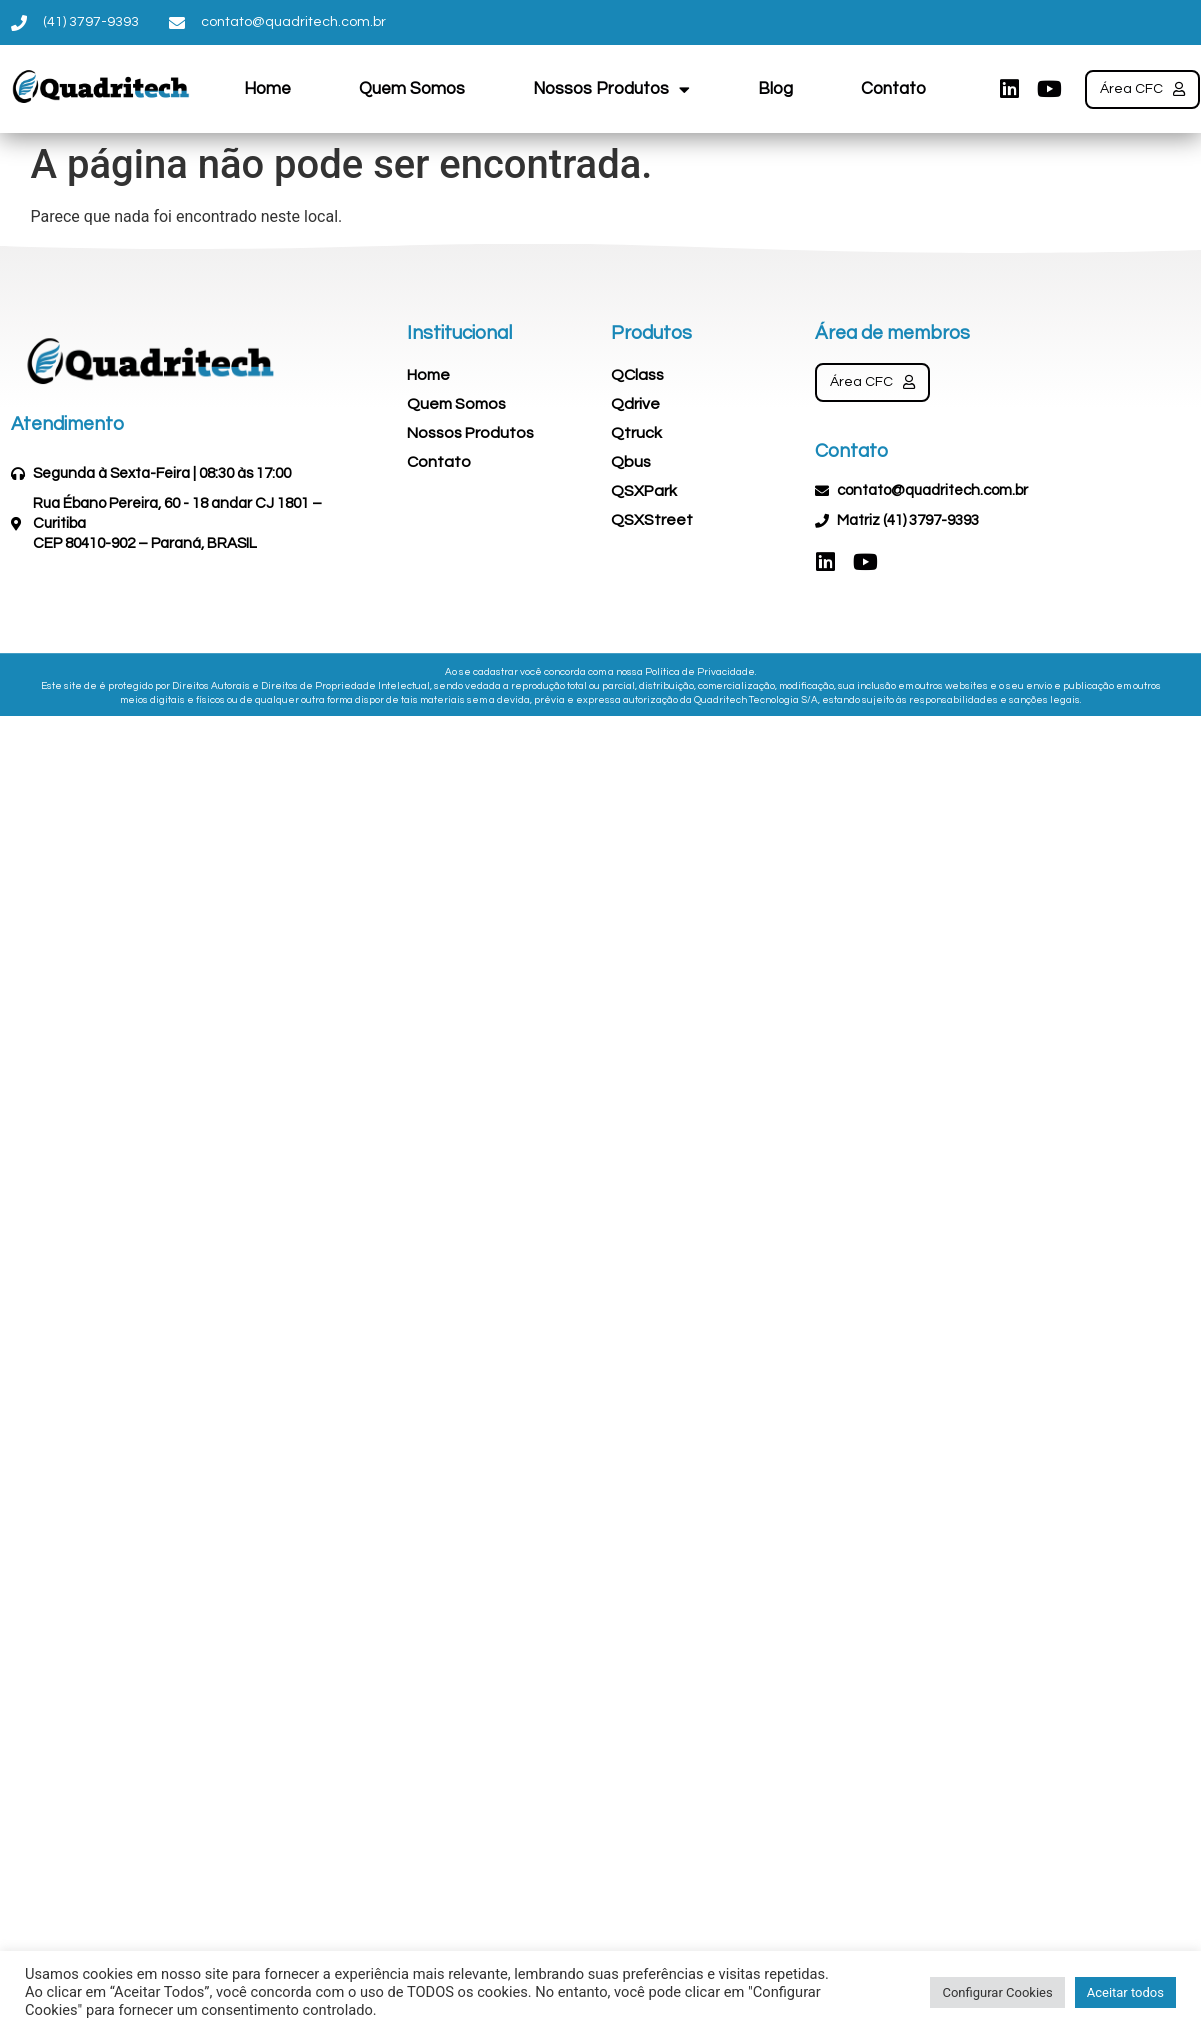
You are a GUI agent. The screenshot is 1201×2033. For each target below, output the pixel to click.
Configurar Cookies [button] (997, 1992)
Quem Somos (412, 89)
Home (267, 89)
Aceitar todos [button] (1125, 1992)
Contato (893, 89)
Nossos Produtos (611, 89)
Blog (775, 89)
